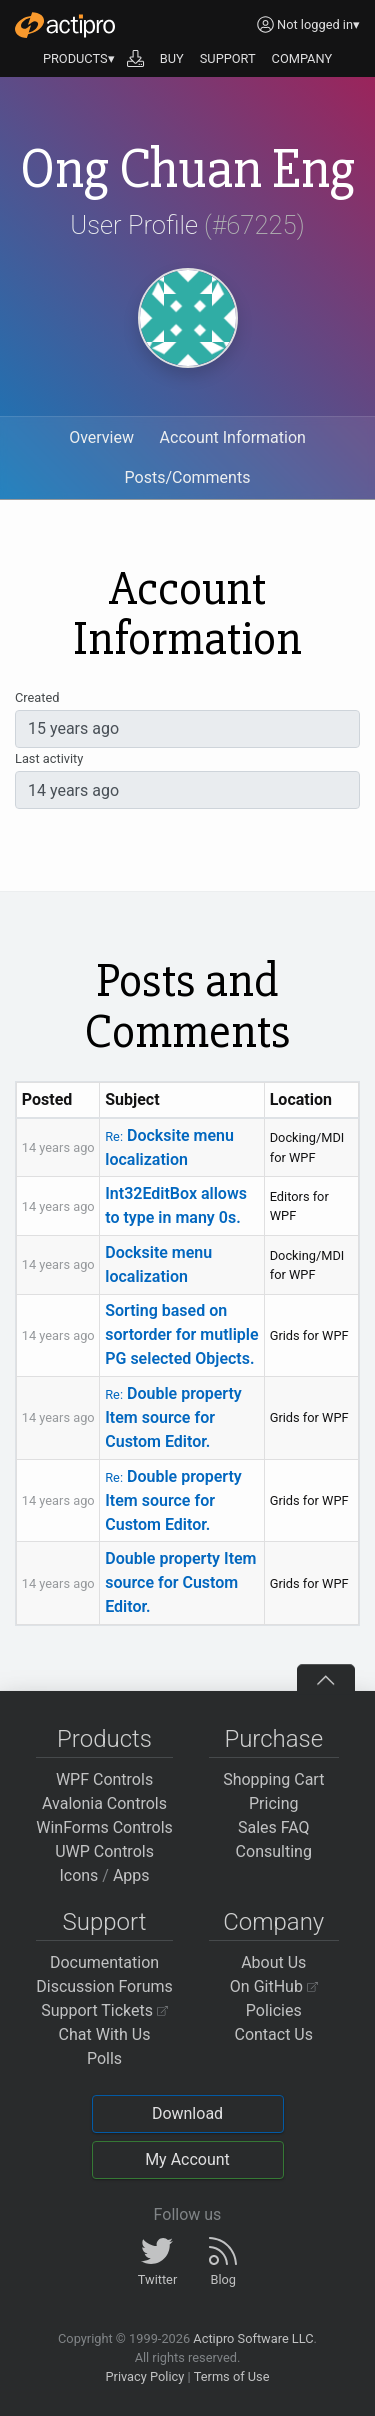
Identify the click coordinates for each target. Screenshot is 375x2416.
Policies (274, 2010)
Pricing (274, 1803)
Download (187, 2113)
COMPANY (302, 58)
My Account (187, 2159)
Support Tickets (104, 2010)
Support (105, 1922)
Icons (78, 1875)
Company (273, 1922)
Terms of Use (232, 2376)
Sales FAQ (274, 1827)
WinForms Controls (104, 1827)
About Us (273, 1962)
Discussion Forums (104, 1986)
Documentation (104, 1962)
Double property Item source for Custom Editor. (173, 1417)
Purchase (273, 1739)
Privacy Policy (144, 2376)
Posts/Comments (188, 477)
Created (37, 697)
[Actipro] (65, 25)
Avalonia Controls (104, 1803)
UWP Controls (104, 1851)
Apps (131, 1875)
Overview (101, 437)
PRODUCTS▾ (79, 58)
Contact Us (273, 2034)
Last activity (49, 758)
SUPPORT (228, 58)
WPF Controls (104, 1779)
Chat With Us (105, 2034)
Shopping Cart (273, 1779)
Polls (104, 2058)
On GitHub (274, 1986)
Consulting (274, 1851)
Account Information (233, 437)
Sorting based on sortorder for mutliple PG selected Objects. (181, 1334)
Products (104, 1739)
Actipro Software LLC (253, 2338)
